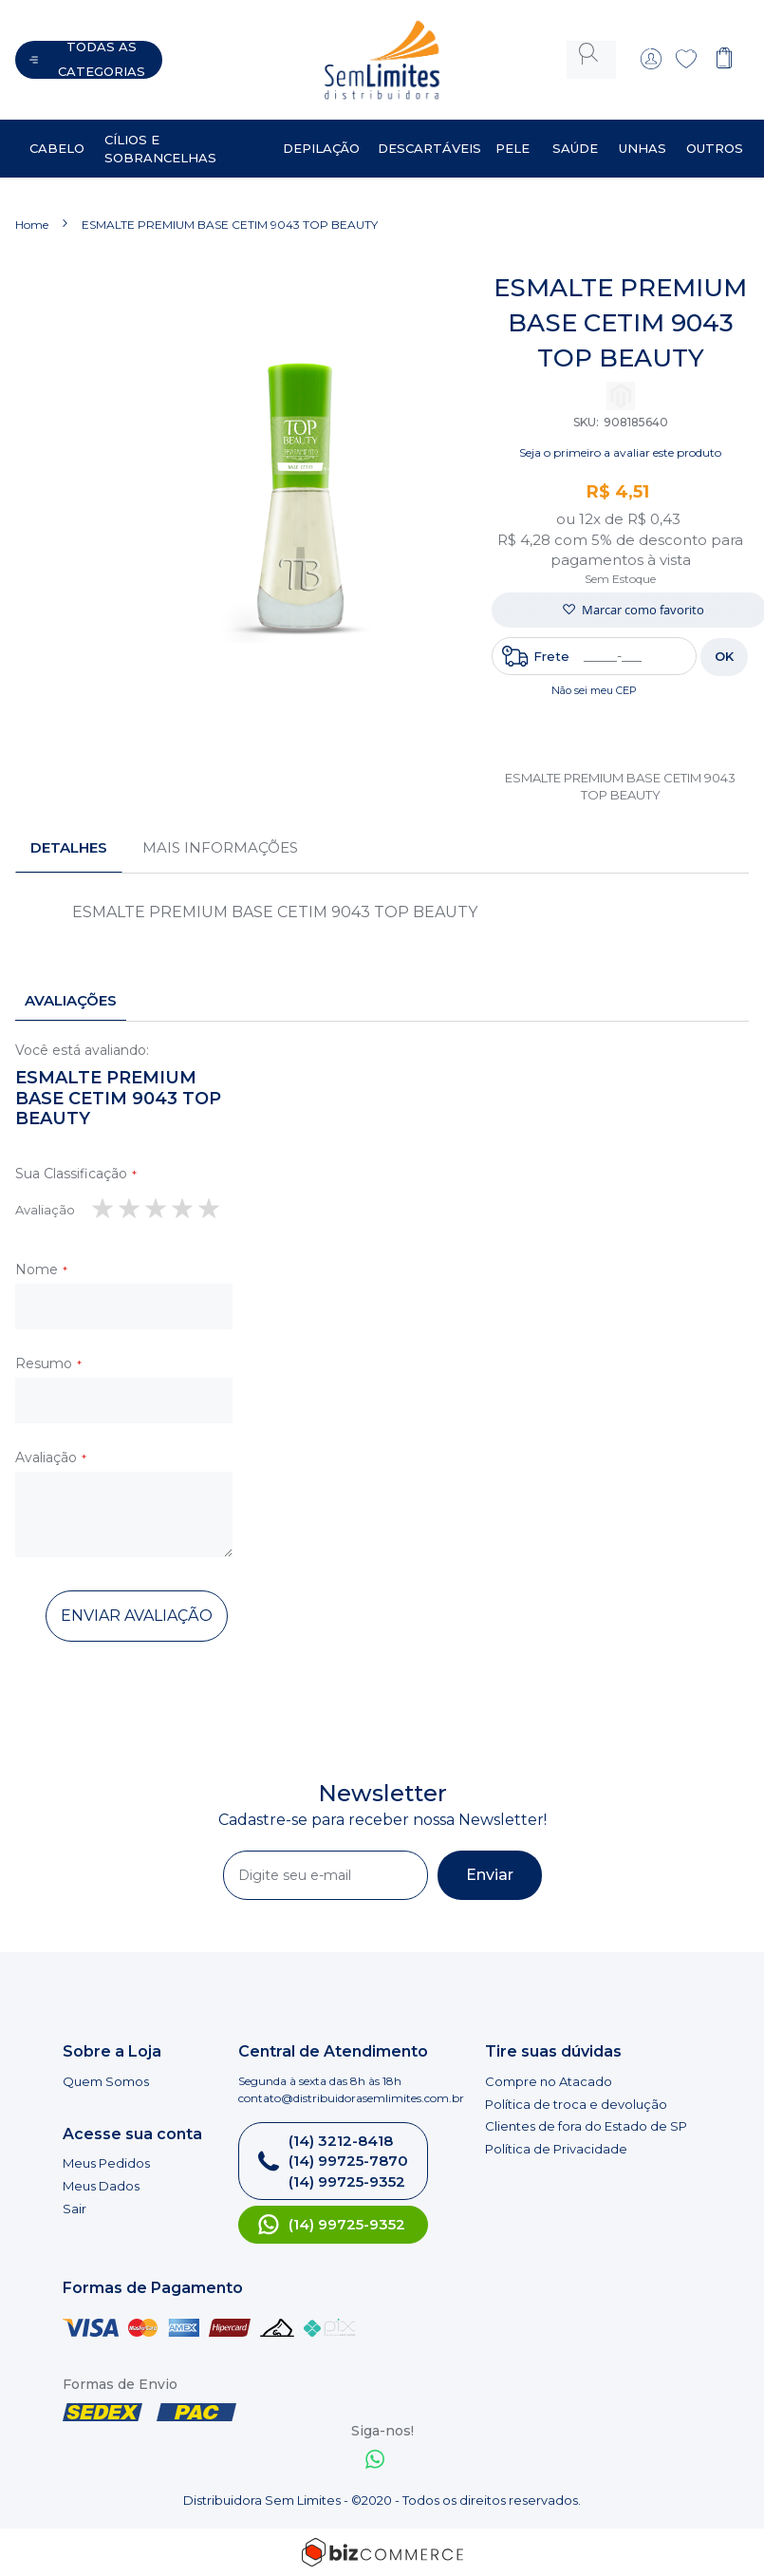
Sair (74, 2208)
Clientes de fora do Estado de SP (586, 2126)
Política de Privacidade (556, 2148)
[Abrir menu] (88, 52)
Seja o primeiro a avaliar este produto (620, 437)
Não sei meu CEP (594, 675)
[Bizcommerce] (382, 2552)
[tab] (68, 832)
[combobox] (591, 52)
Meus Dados (101, 2185)
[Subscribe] (490, 1875)
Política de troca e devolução (576, 2104)
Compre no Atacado (548, 2081)
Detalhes (68, 832)
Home (31, 209)
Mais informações (220, 832)
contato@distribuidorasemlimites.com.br (351, 2098)
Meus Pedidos (106, 2163)
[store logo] (352, 52)
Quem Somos (106, 2081)
